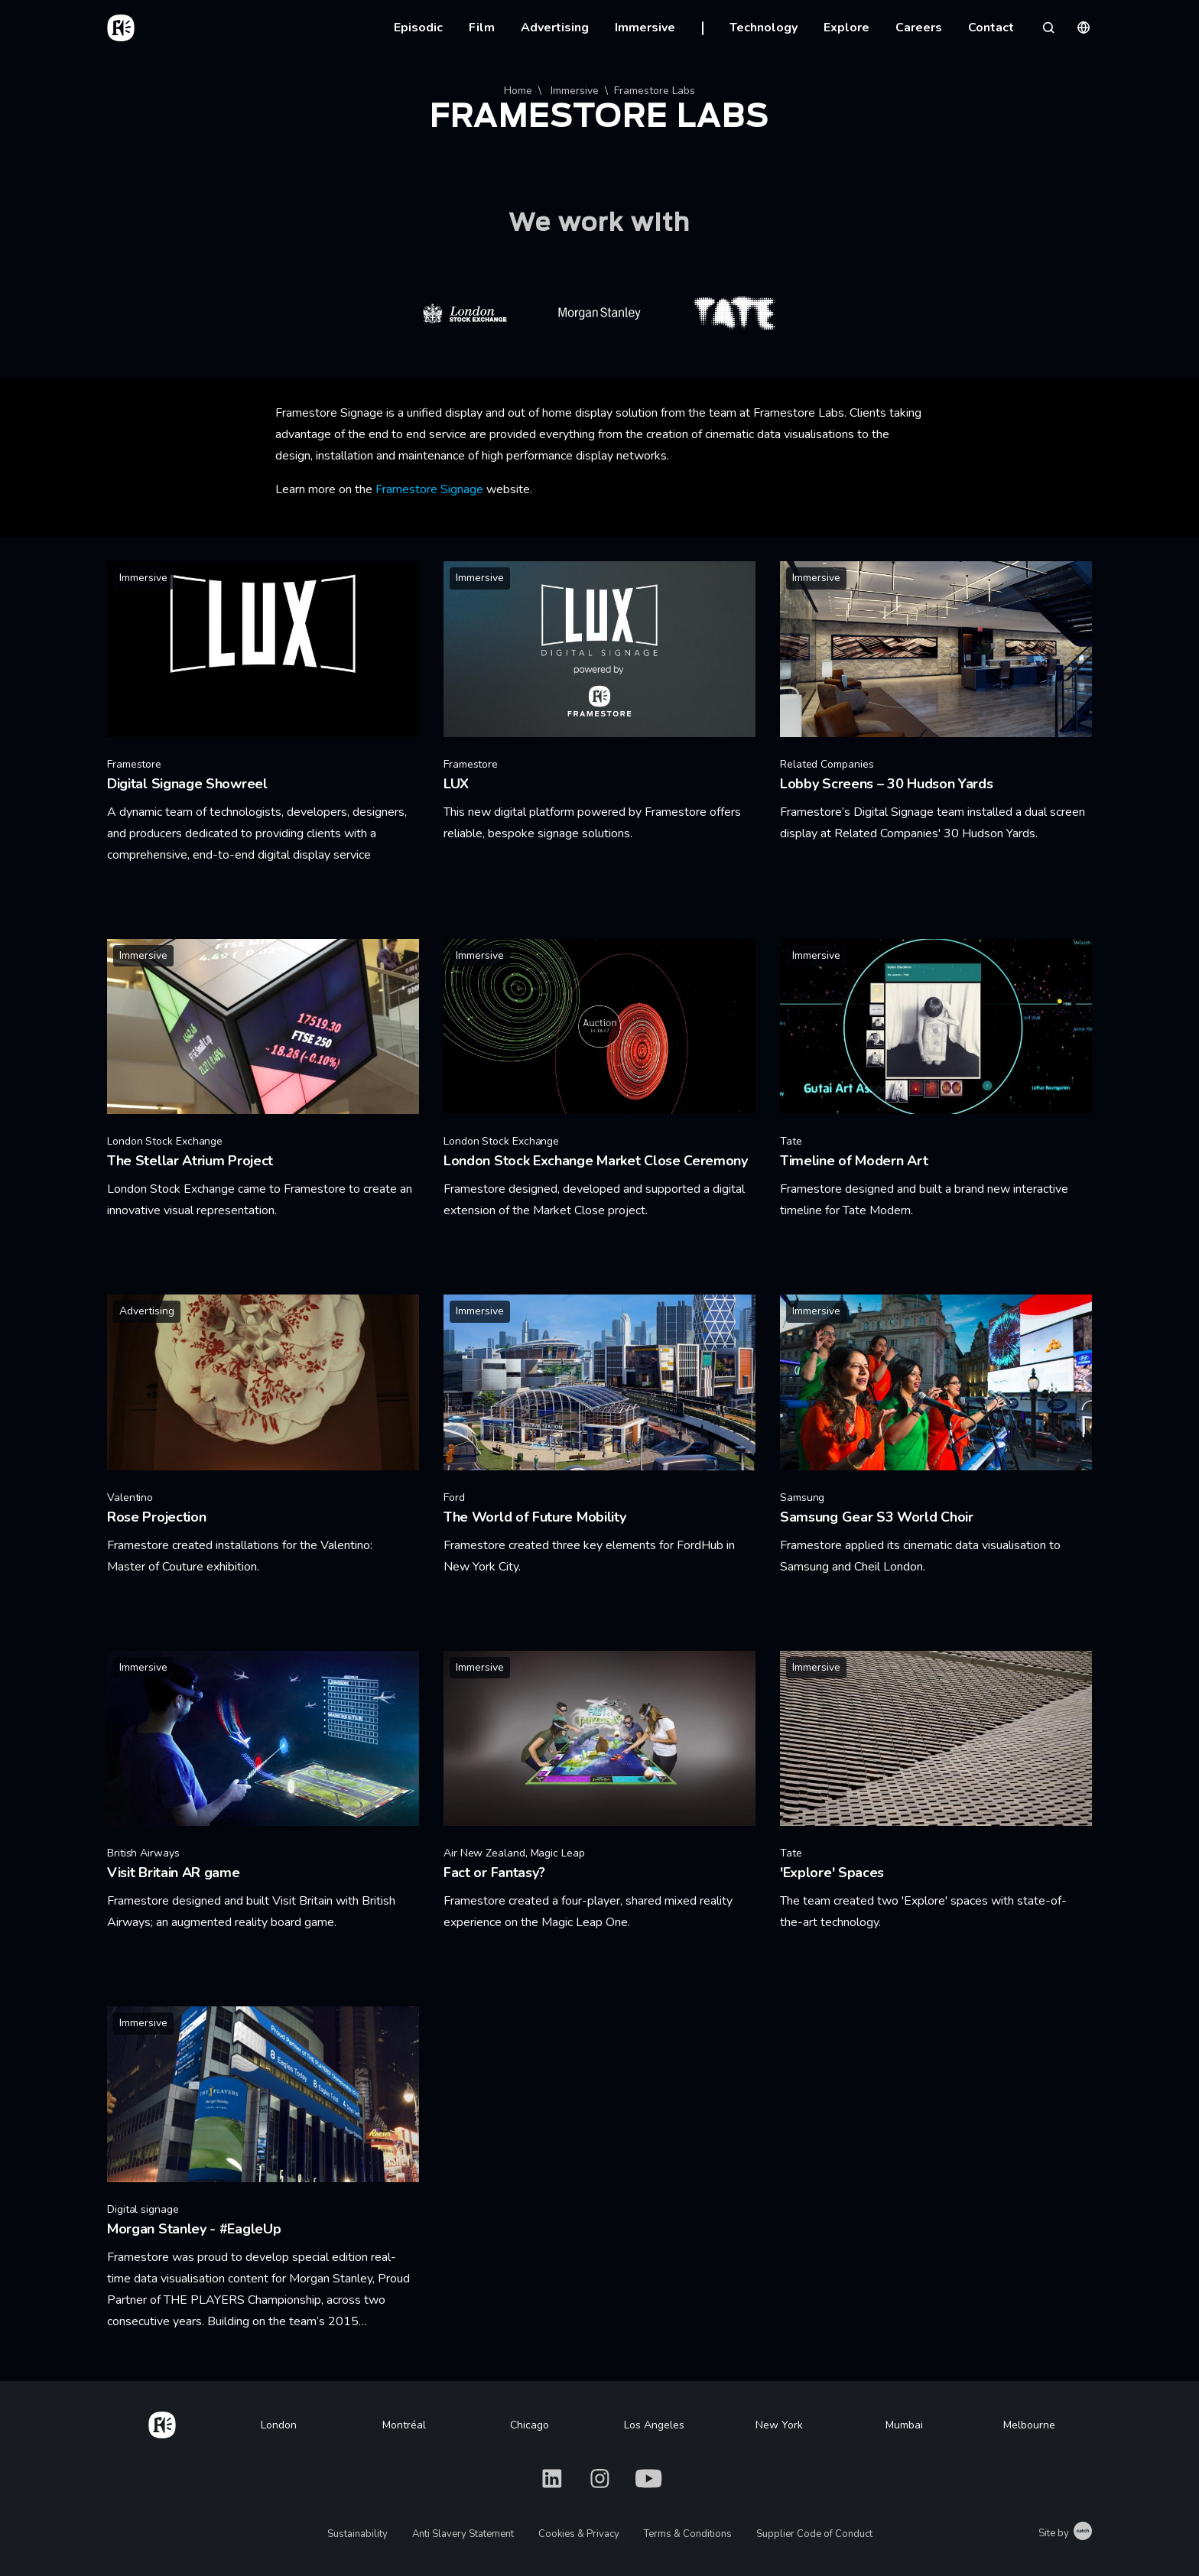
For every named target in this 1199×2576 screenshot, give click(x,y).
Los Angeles (654, 2425)
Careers (918, 27)
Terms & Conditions (688, 2534)
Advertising (555, 27)
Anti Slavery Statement (463, 2534)
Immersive (645, 27)
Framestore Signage (429, 489)
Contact (991, 27)
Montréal (404, 2425)
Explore (846, 27)
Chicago (529, 2425)
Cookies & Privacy (578, 2534)
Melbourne (1029, 2425)
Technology (763, 27)
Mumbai (904, 2425)
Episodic (418, 27)
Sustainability (357, 2534)
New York (779, 2425)
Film (482, 27)
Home (518, 90)
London (279, 2425)
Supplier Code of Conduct (814, 2534)
